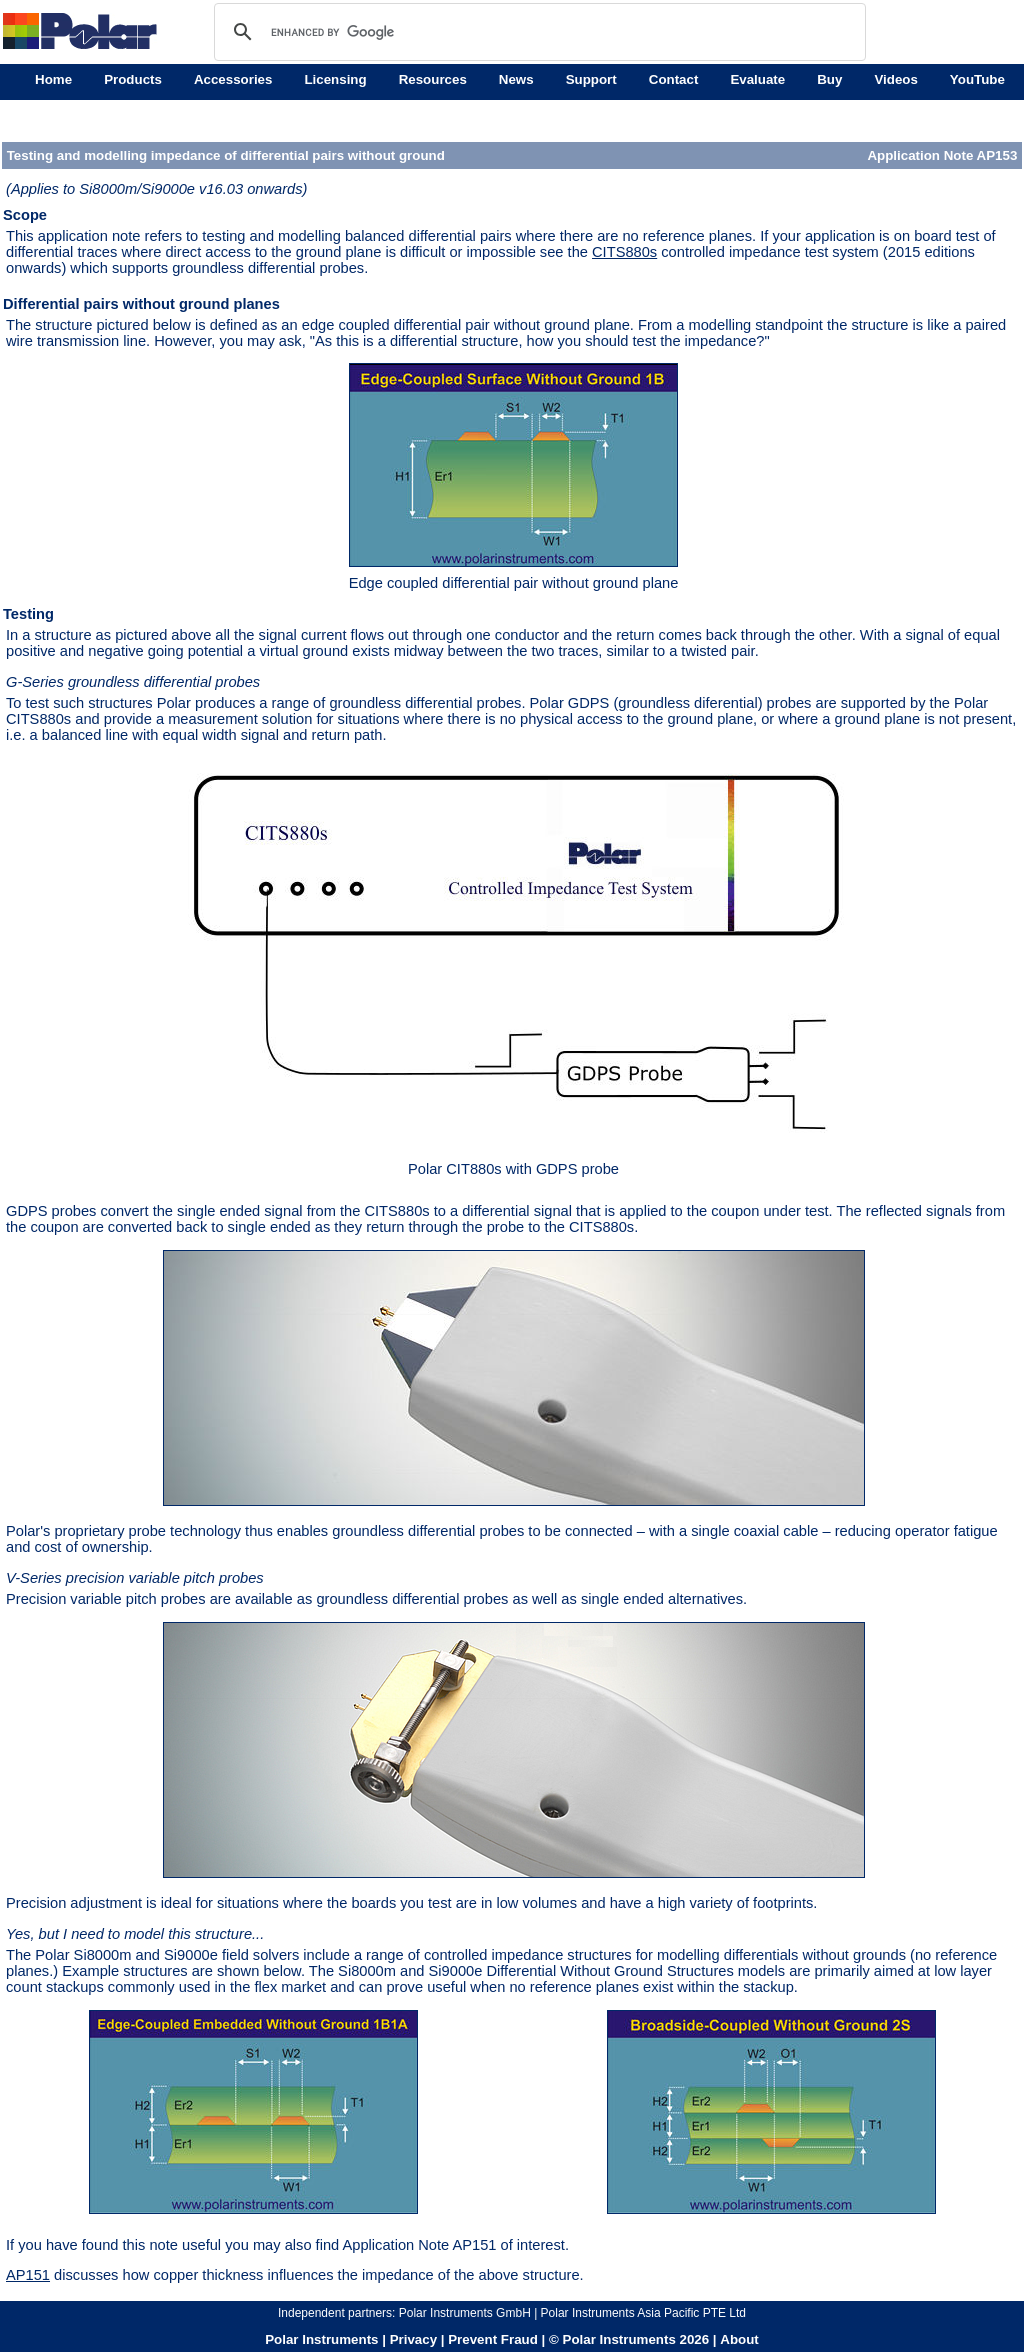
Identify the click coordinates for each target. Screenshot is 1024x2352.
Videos (895, 79)
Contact (674, 79)
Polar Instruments (321, 2339)
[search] (537, 32)
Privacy (413, 2339)
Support (591, 79)
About (739, 2339)
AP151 (28, 2275)
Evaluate (757, 79)
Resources (433, 79)
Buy (829, 79)
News (516, 79)
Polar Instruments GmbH (465, 2313)
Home (53, 79)
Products (133, 79)
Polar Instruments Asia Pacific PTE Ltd (643, 2313)
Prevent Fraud (493, 2339)
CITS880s (624, 252)
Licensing (335, 79)
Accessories (233, 79)
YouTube (977, 79)
